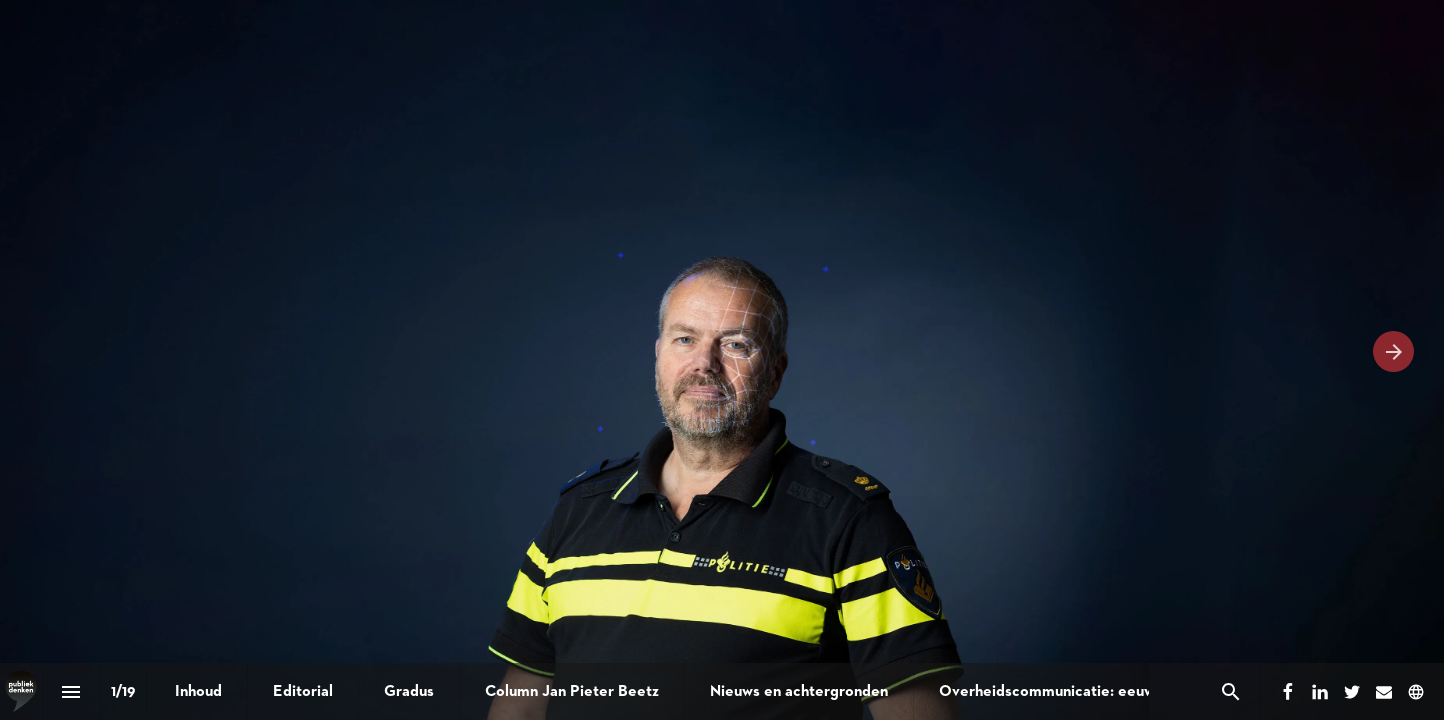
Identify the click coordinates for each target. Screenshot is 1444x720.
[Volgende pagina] (1393, 351)
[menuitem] (198, 691)
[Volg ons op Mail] (1384, 692)
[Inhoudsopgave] (71, 691)
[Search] (1230, 691)
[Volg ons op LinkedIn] (1320, 692)
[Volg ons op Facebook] (1288, 692)
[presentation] (722, 360)
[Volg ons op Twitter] (1352, 692)
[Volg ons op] (1416, 692)
